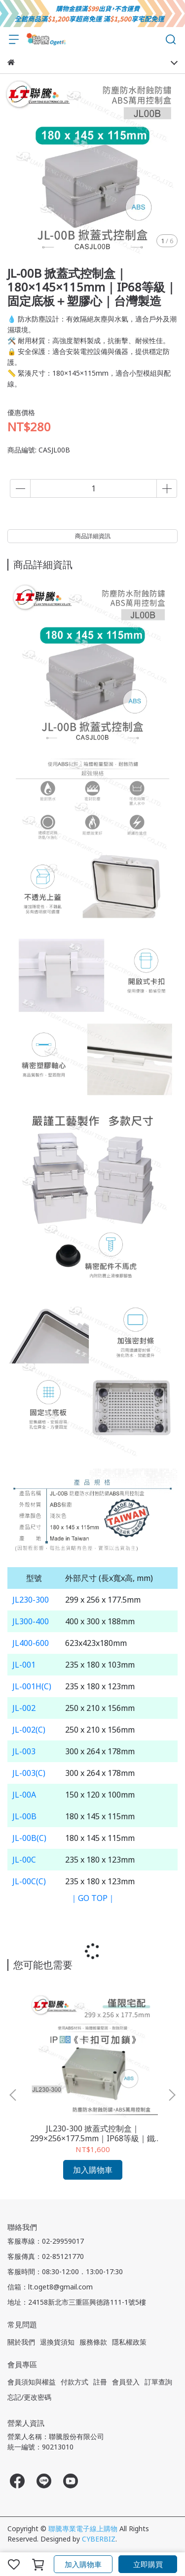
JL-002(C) (28, 1729)
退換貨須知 (57, 2342)
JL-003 (24, 1751)
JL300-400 (30, 1621)
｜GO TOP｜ (92, 1898)
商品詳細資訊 (93, 536)
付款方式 (74, 2381)
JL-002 (24, 1708)
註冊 (100, 2381)
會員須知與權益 (31, 2381)
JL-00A (24, 1794)
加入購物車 (83, 2564)
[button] (172, 2095)
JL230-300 (30, 1599)
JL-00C (24, 1859)
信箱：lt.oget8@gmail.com (50, 2286)
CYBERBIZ (98, 2539)
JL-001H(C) (31, 1686)
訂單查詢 (158, 2381)
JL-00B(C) (29, 1838)
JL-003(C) (28, 1773)
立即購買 (148, 2564)
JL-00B (24, 1816)
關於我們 (21, 2342)
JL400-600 (30, 1643)
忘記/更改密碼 (29, 2397)
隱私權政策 (129, 2342)
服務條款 (93, 2342)
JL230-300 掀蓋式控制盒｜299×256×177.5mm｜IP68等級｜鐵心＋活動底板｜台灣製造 (92, 2133)
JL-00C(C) (29, 1881)
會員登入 (126, 2381)
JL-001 (24, 1664)
